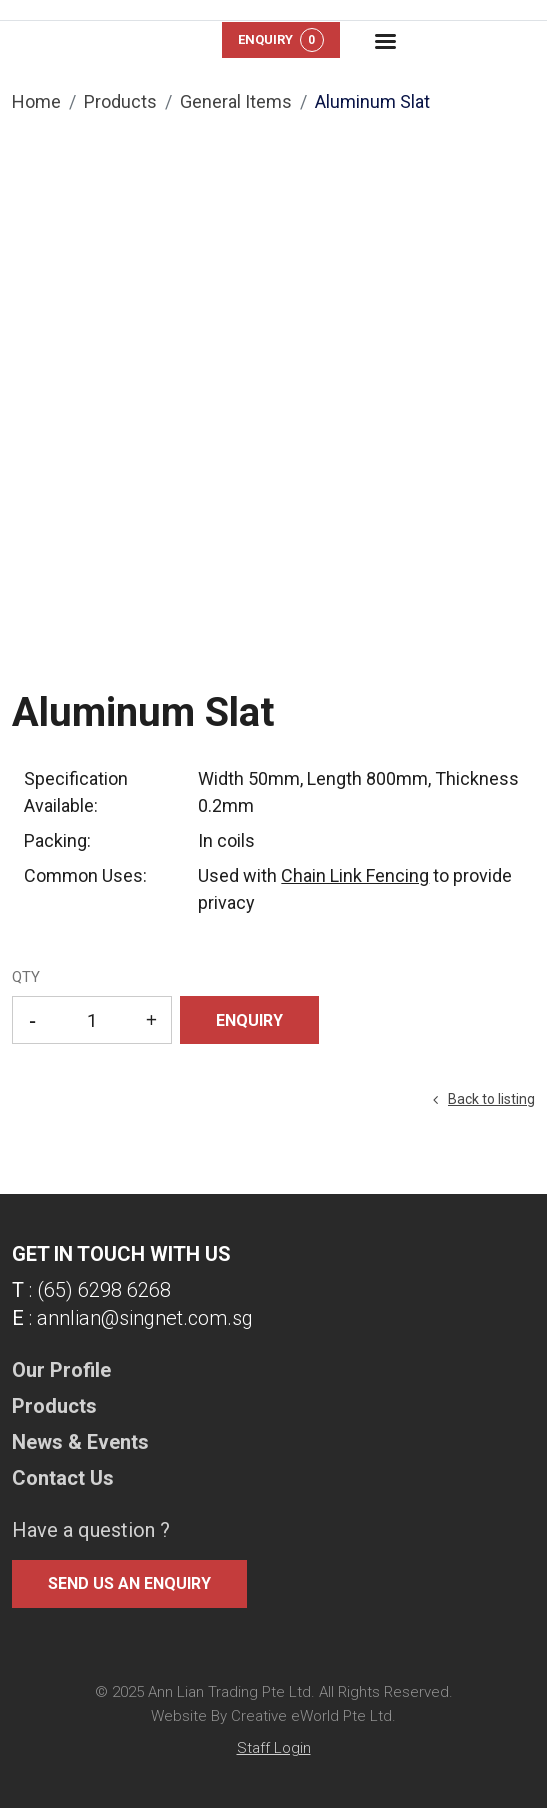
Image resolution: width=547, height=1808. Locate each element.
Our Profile (61, 1370)
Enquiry (281, 40)
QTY (26, 977)
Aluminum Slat (372, 101)
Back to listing (491, 1099)
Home (36, 101)
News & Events (80, 1442)
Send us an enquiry (129, 1583)
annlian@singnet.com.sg (145, 1318)
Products (120, 101)
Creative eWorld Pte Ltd (311, 1716)
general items (236, 101)
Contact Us (63, 1478)
